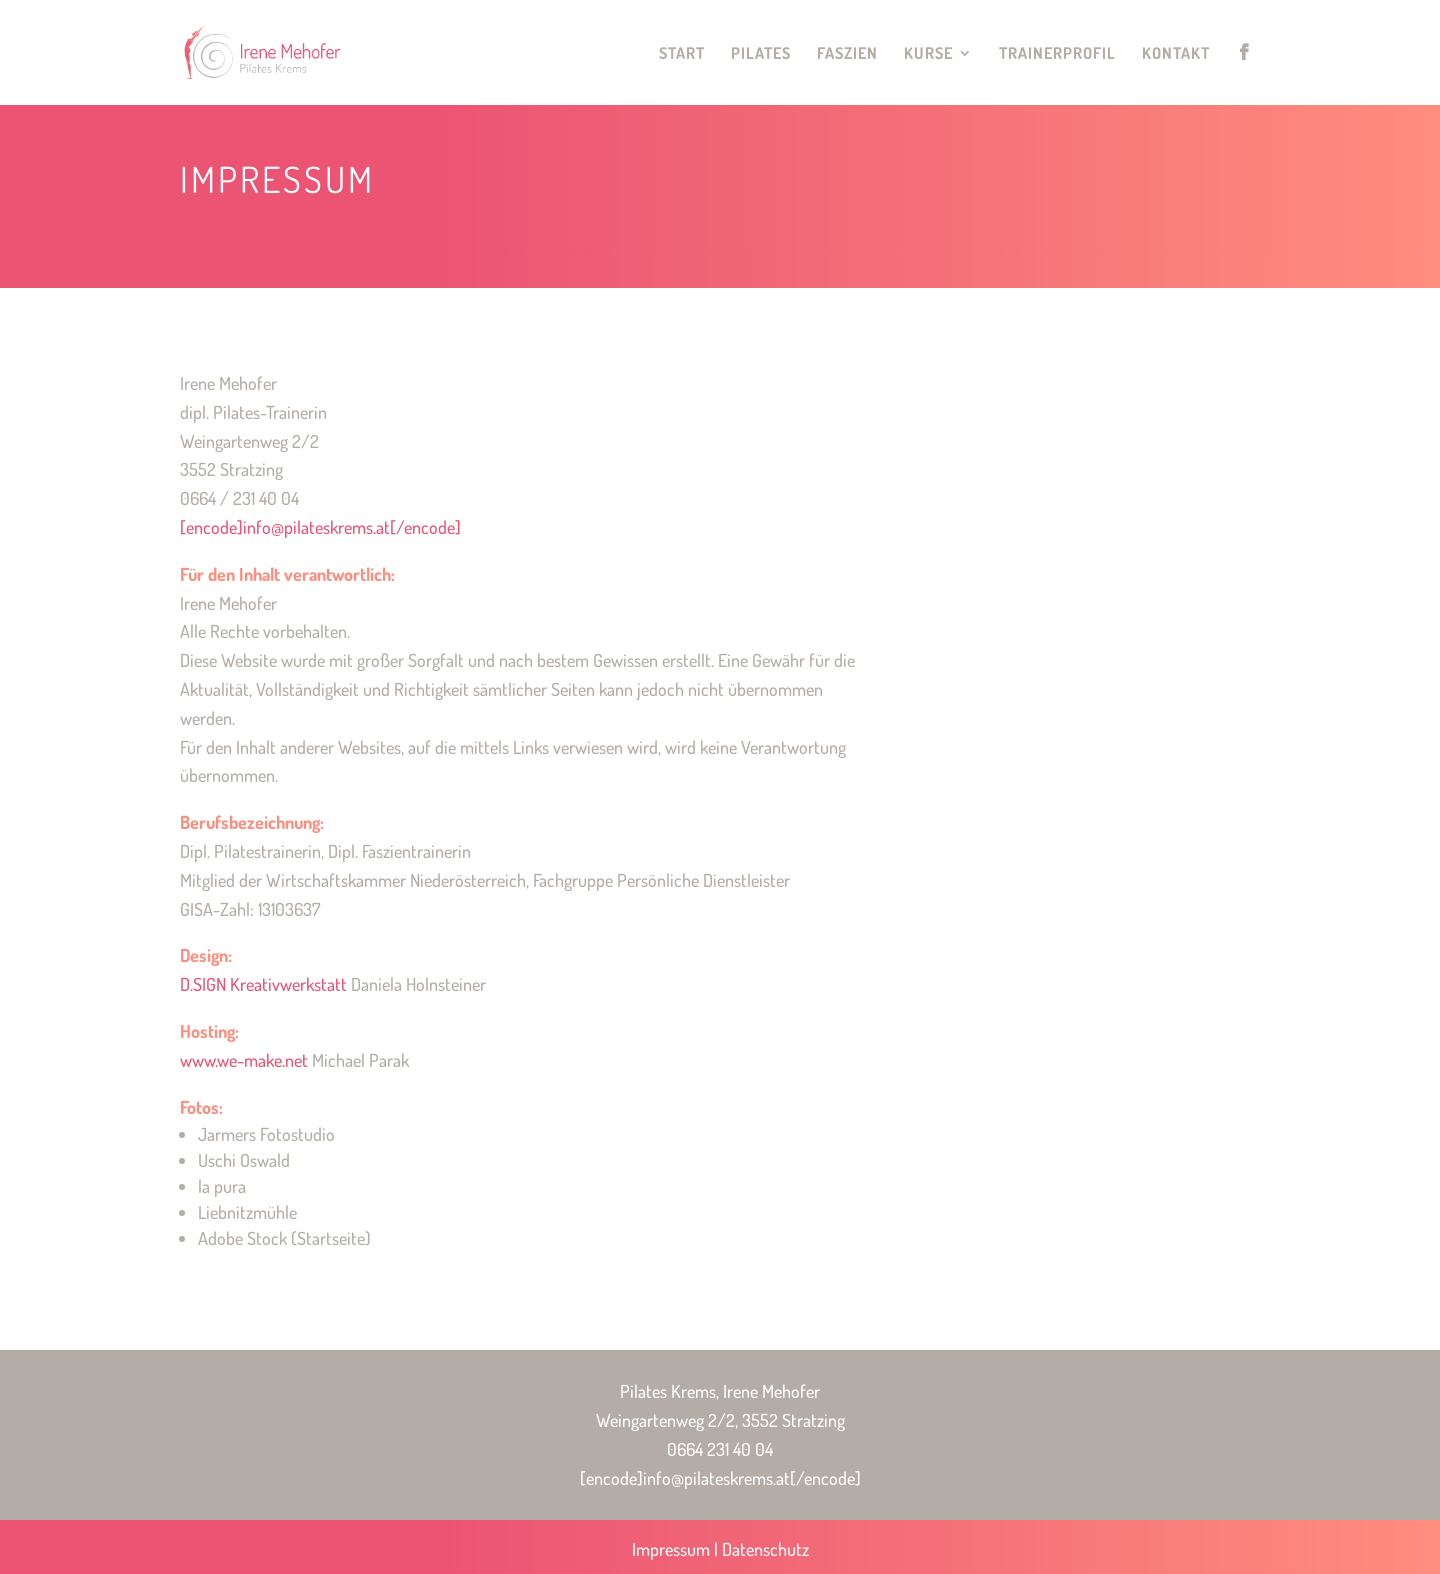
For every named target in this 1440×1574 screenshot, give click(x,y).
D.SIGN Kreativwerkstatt (263, 984)
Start (682, 54)
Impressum (671, 1549)
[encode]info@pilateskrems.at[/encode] (320, 527)
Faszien (847, 54)
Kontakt (1176, 54)
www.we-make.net (244, 1060)
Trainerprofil (1057, 54)
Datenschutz (765, 1549)
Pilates (761, 54)
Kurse (928, 54)
